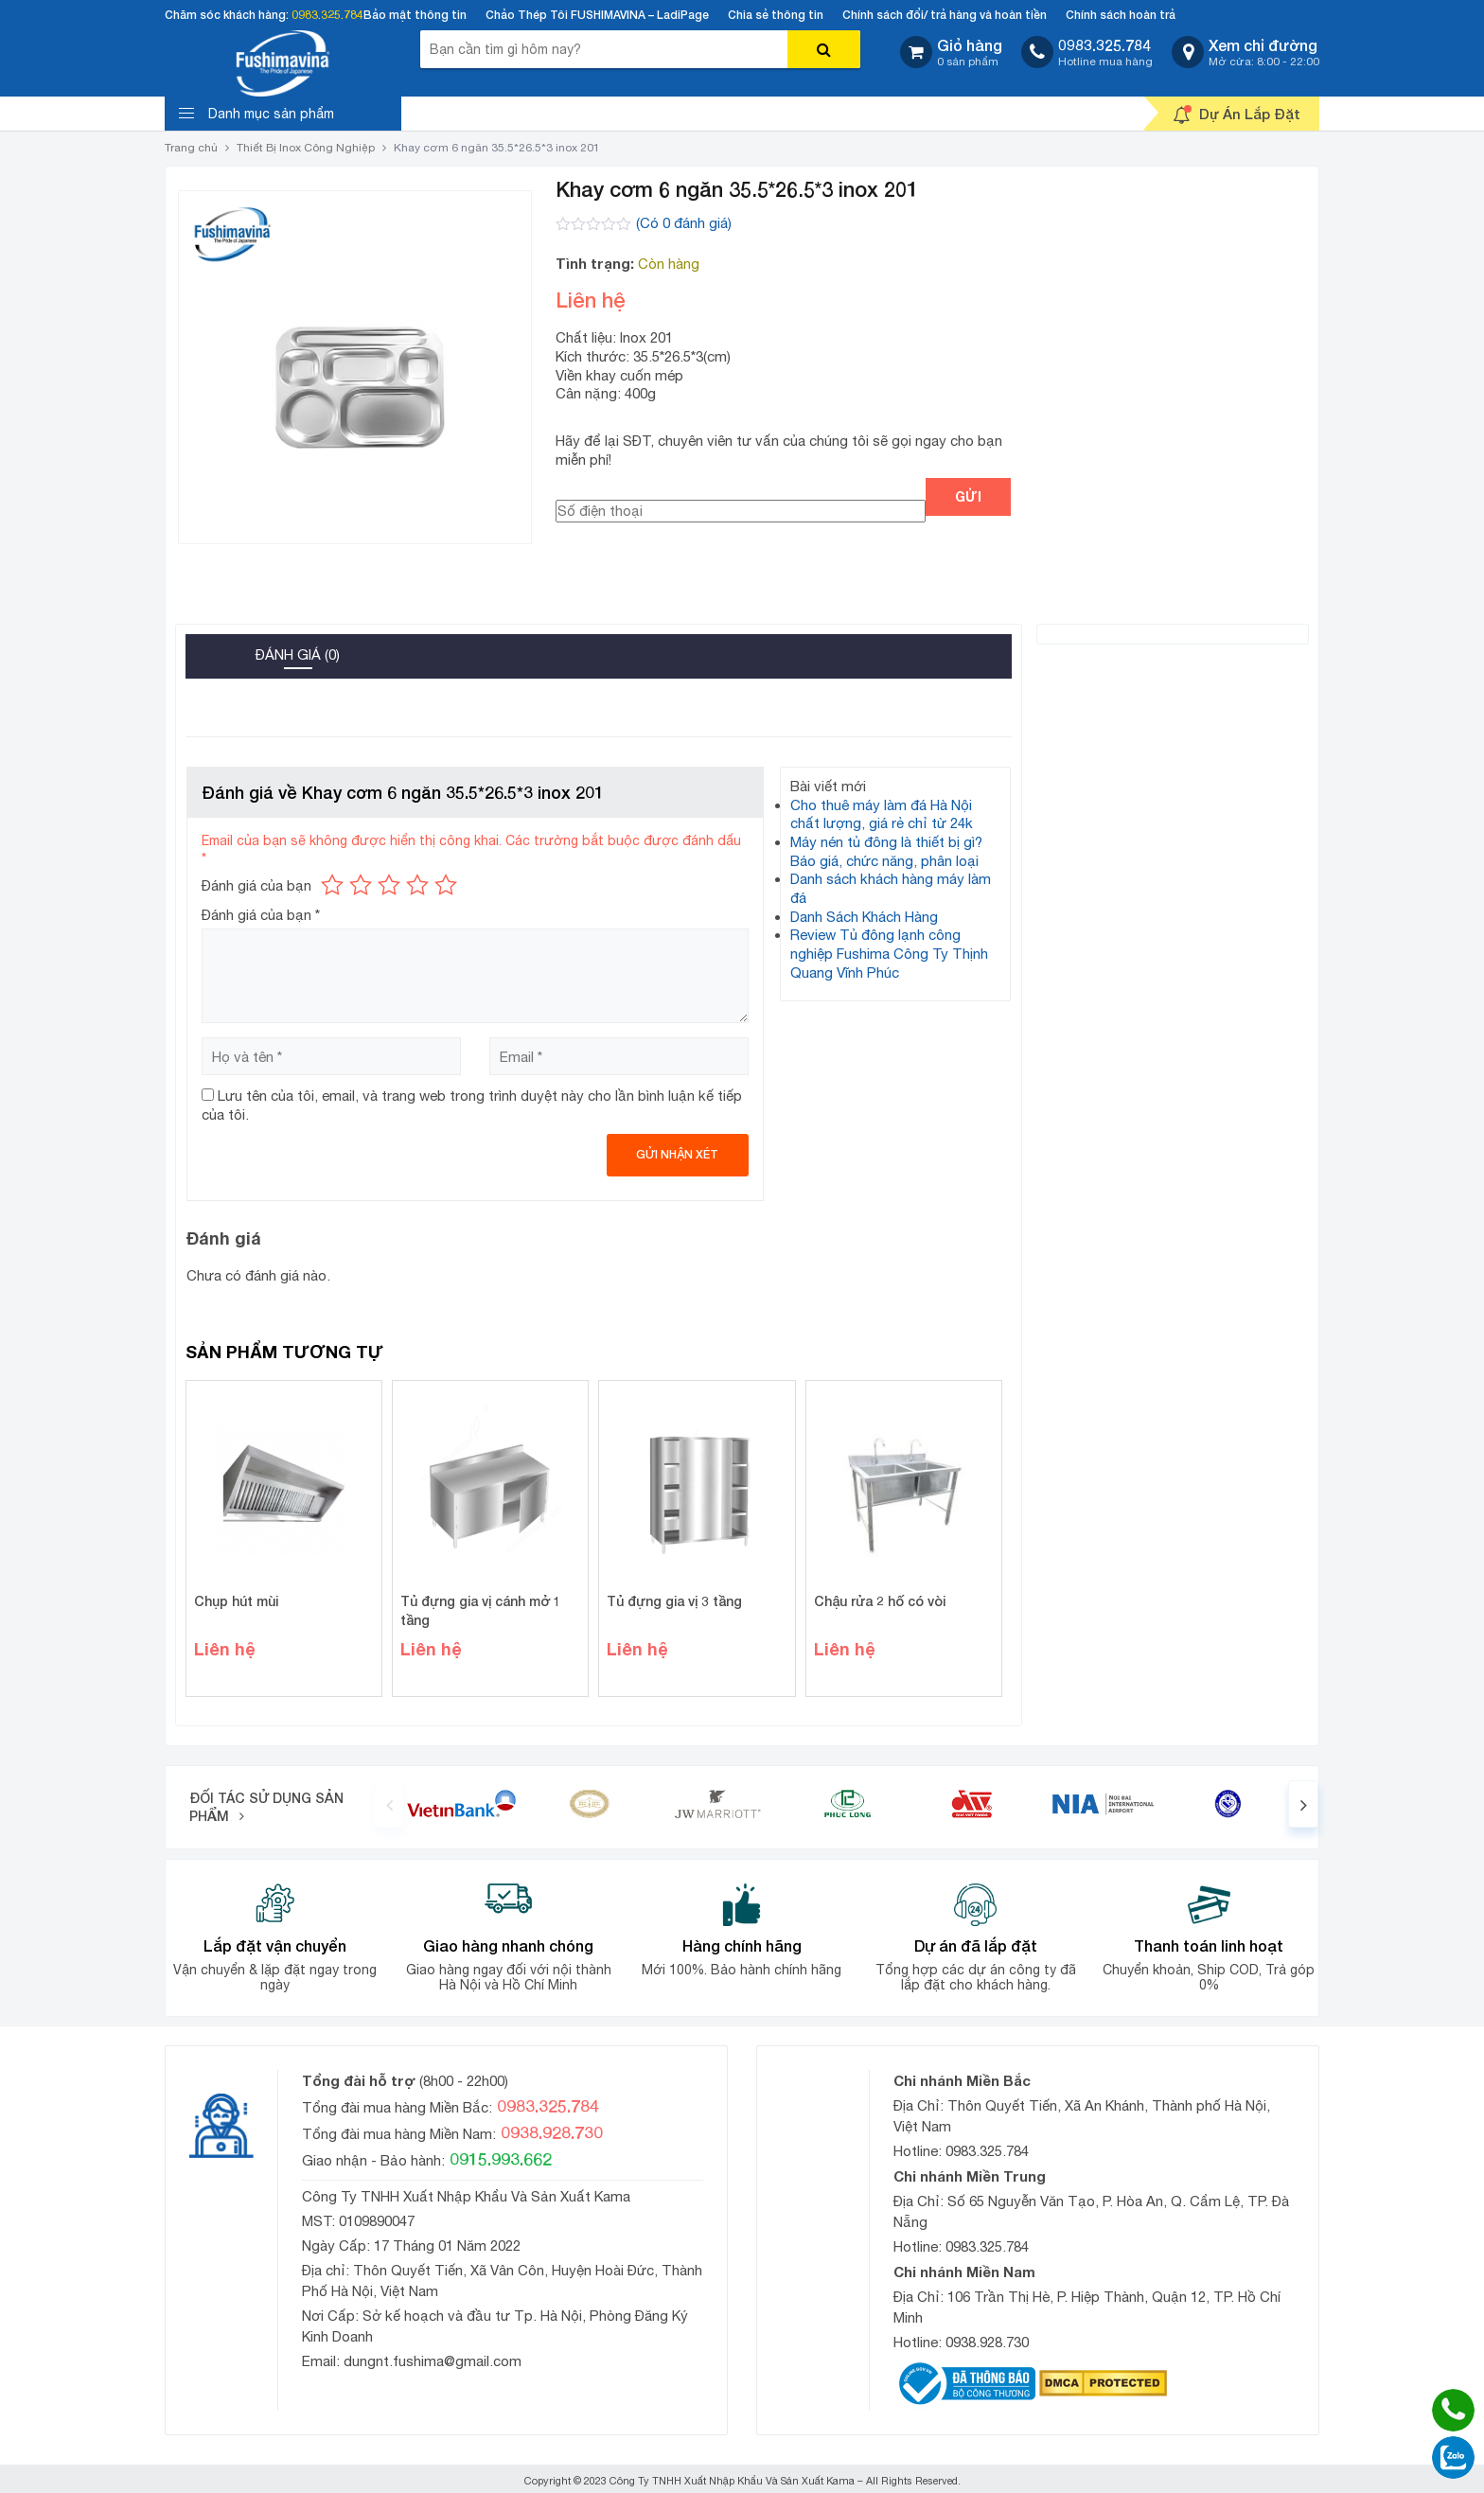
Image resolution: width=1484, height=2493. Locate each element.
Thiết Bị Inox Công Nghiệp (306, 147)
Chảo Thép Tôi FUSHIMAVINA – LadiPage (597, 15)
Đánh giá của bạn (256, 885)
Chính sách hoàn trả (1120, 15)
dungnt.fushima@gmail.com (432, 2361)
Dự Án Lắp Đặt (1236, 114)
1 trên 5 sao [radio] (332, 885)
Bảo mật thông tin (415, 15)
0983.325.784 (327, 15)
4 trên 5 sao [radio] (417, 885)
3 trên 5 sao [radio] (389, 885)
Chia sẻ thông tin (775, 15)
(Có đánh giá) (684, 223)
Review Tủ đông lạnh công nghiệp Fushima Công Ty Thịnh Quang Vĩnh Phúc (889, 953)
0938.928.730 (987, 2342)
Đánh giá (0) (298, 654)
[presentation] (389, 1804)
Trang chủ (191, 147)
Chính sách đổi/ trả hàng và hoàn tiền (944, 15)
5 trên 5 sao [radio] (445, 885)
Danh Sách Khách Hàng (864, 917)
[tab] (214, 649)
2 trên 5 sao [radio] (360, 885)
